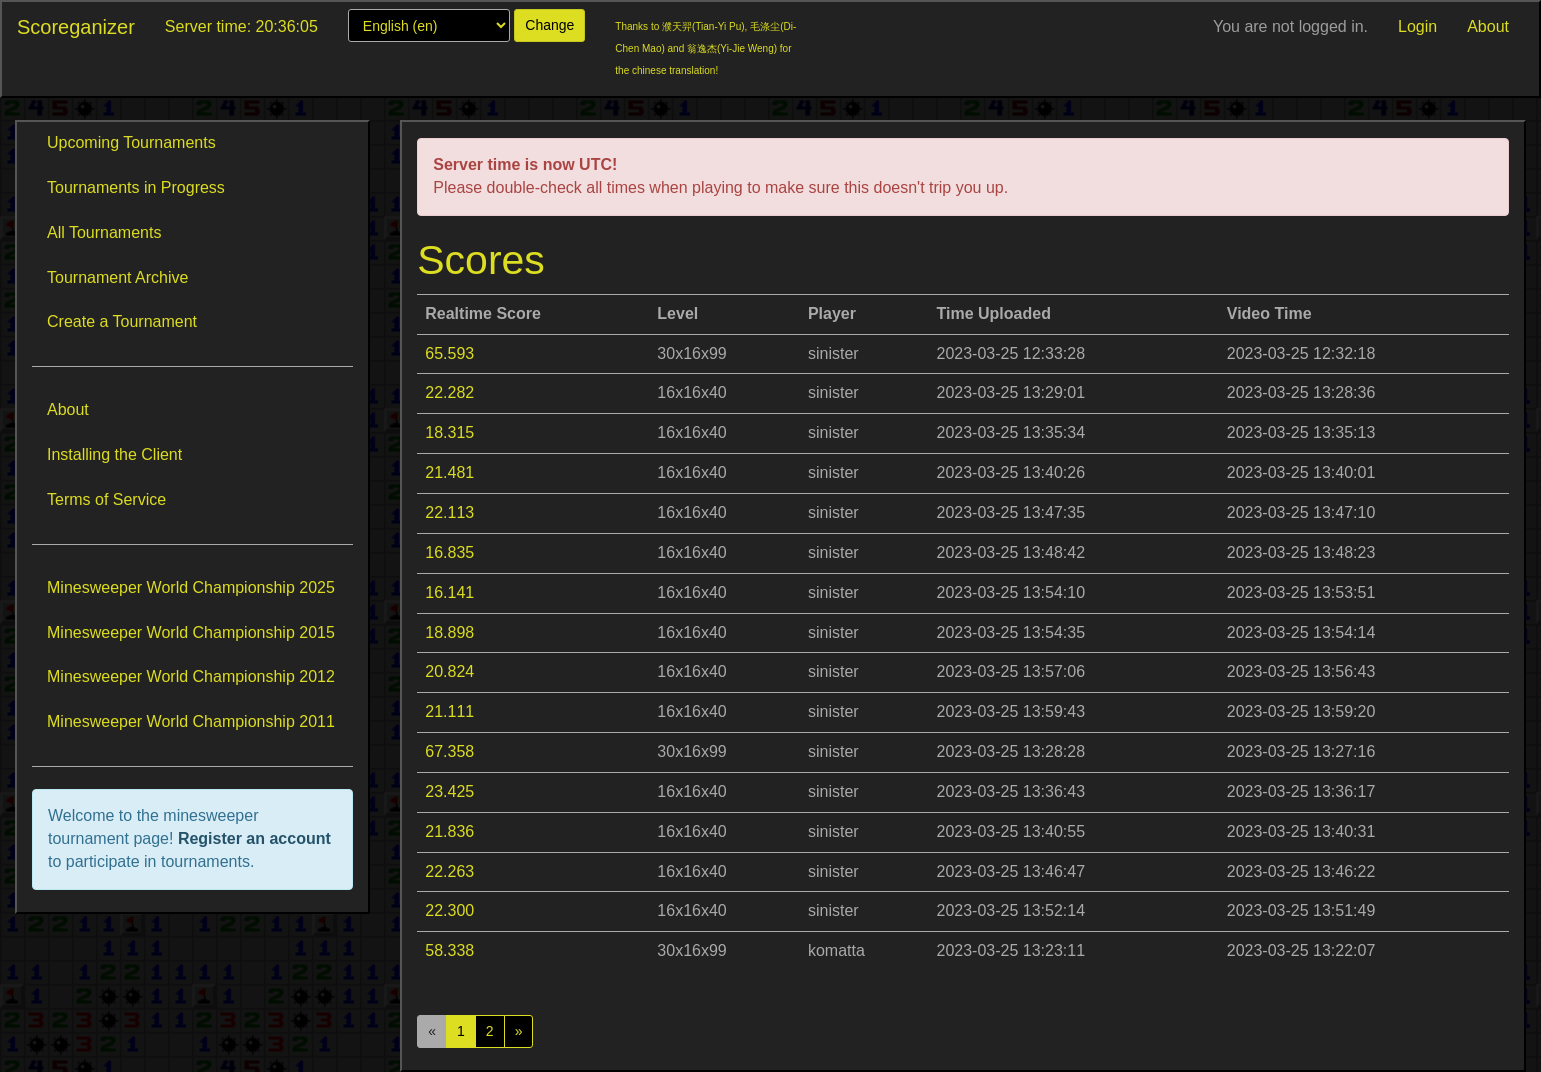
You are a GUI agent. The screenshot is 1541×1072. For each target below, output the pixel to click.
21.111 (449, 711)
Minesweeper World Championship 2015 (191, 632)
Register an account (254, 838)
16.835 (449, 552)
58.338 (449, 950)
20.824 (449, 671)
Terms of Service (106, 499)
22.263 (449, 871)
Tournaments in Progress (136, 187)
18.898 (449, 632)
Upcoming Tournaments (131, 142)
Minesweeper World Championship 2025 (191, 587)
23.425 (449, 791)
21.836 (449, 831)
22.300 (449, 910)
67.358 (449, 751)
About (1488, 26)
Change (549, 25)
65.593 (449, 353)
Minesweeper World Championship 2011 (191, 721)
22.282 (449, 392)
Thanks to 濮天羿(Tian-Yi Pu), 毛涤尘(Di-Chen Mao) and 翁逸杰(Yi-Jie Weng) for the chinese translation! (705, 48)
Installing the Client (114, 454)
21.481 (449, 472)
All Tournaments (104, 232)
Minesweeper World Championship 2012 (191, 676)
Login (1417, 26)
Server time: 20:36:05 (241, 26)
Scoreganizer (76, 27)
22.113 (449, 512)
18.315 (449, 432)
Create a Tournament (122, 321)
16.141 (449, 592)
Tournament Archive (117, 277)
